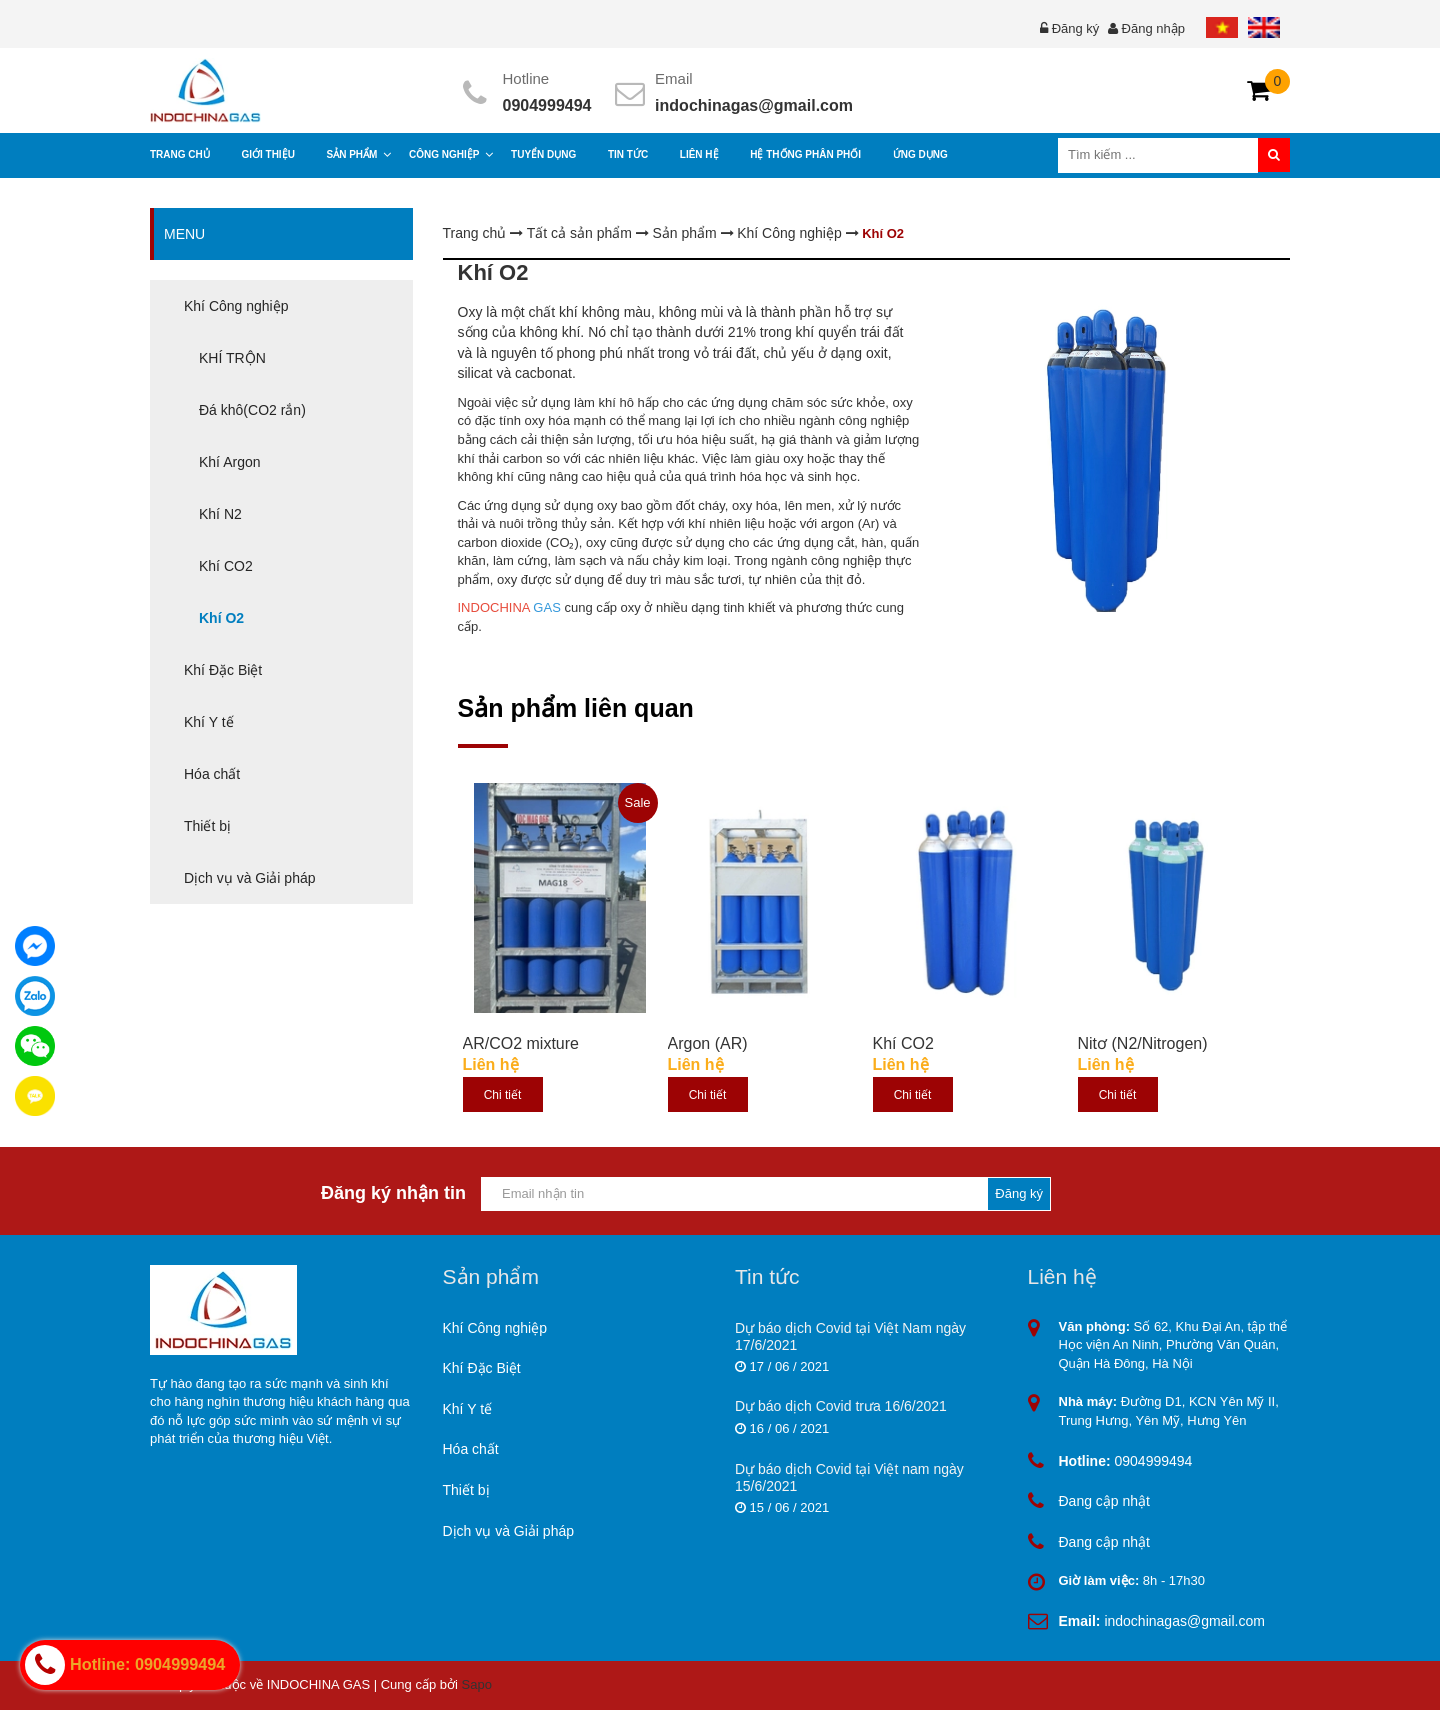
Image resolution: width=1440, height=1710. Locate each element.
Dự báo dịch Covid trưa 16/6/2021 (841, 1406)
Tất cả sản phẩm (581, 233)
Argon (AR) (708, 1043)
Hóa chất (471, 1449)
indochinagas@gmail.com (754, 105)
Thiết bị (466, 1490)
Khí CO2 (903, 1043)
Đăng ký (1076, 28)
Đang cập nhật (1105, 1501)
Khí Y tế (468, 1409)
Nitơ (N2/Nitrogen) (1143, 1043)
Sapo (477, 1684)
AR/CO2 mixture (521, 1043)
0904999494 (547, 105)
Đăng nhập (1153, 28)
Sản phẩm (686, 233)
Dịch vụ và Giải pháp (509, 1531)
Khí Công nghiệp (791, 233)
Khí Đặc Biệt (482, 1368)
